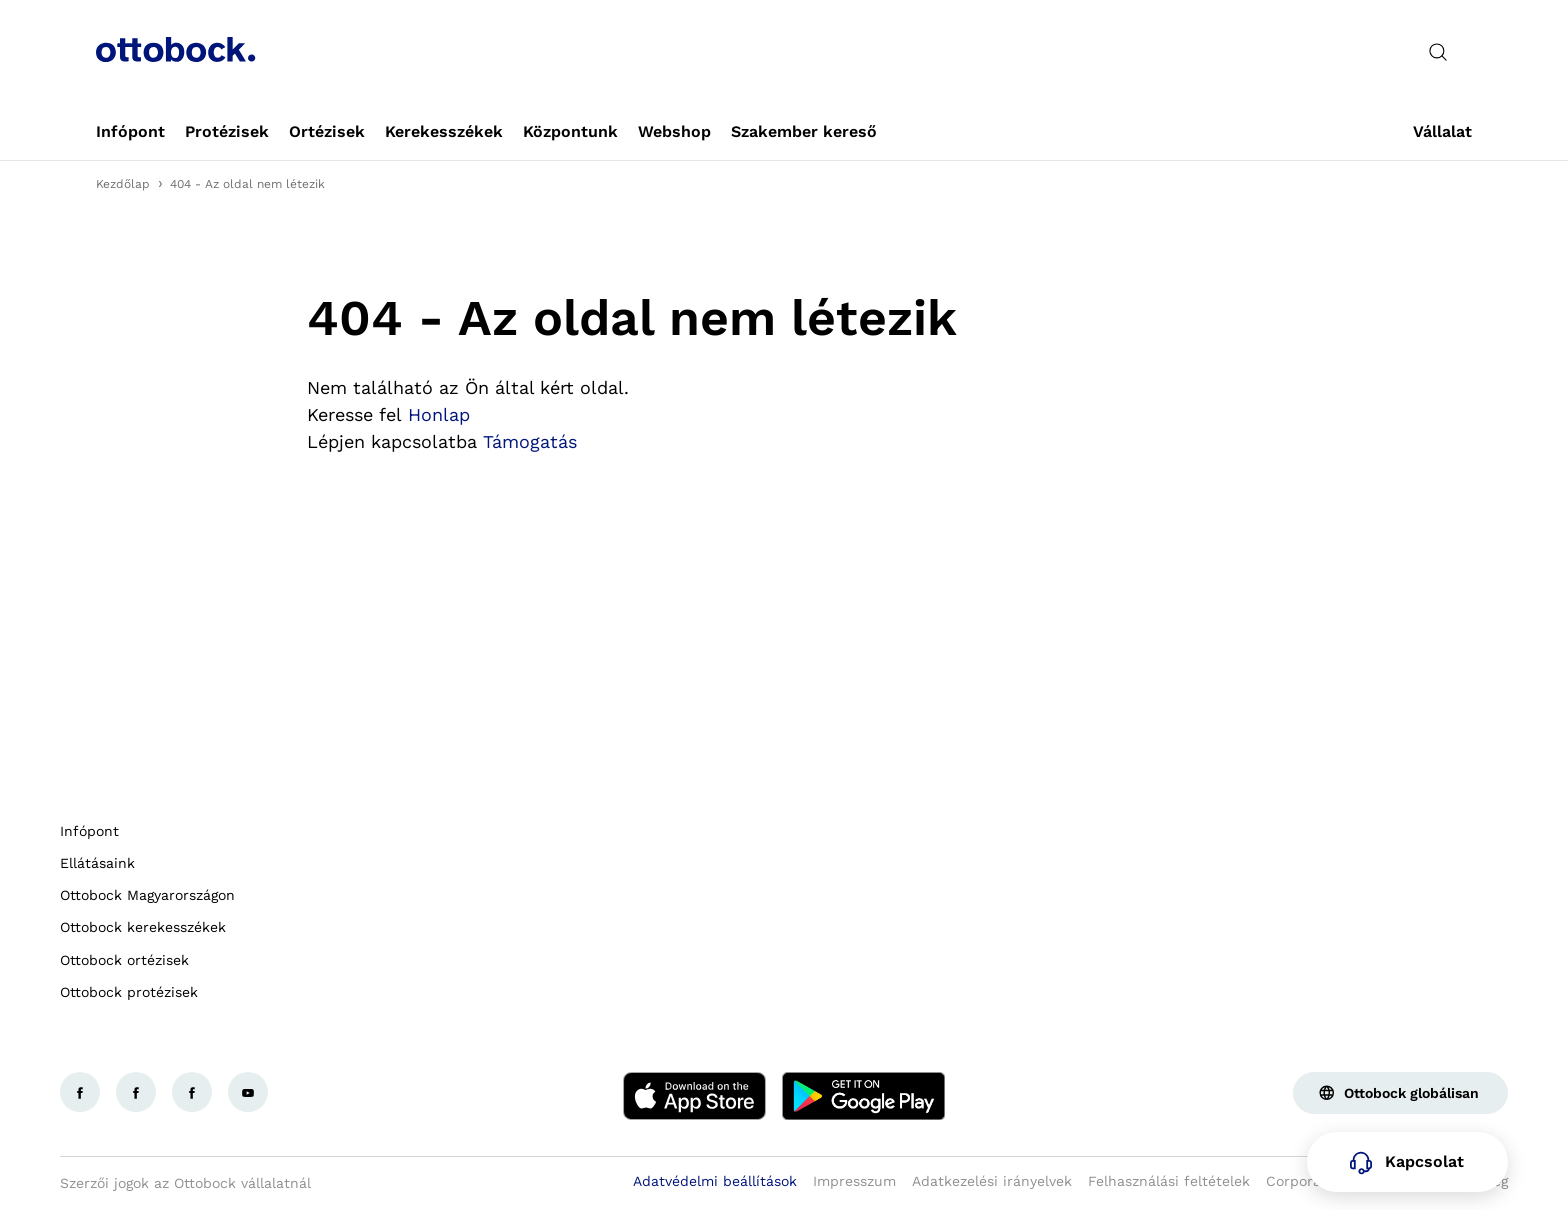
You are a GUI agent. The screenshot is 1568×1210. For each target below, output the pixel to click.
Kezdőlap (123, 184)
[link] (130, 132)
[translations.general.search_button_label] (1438, 52)
